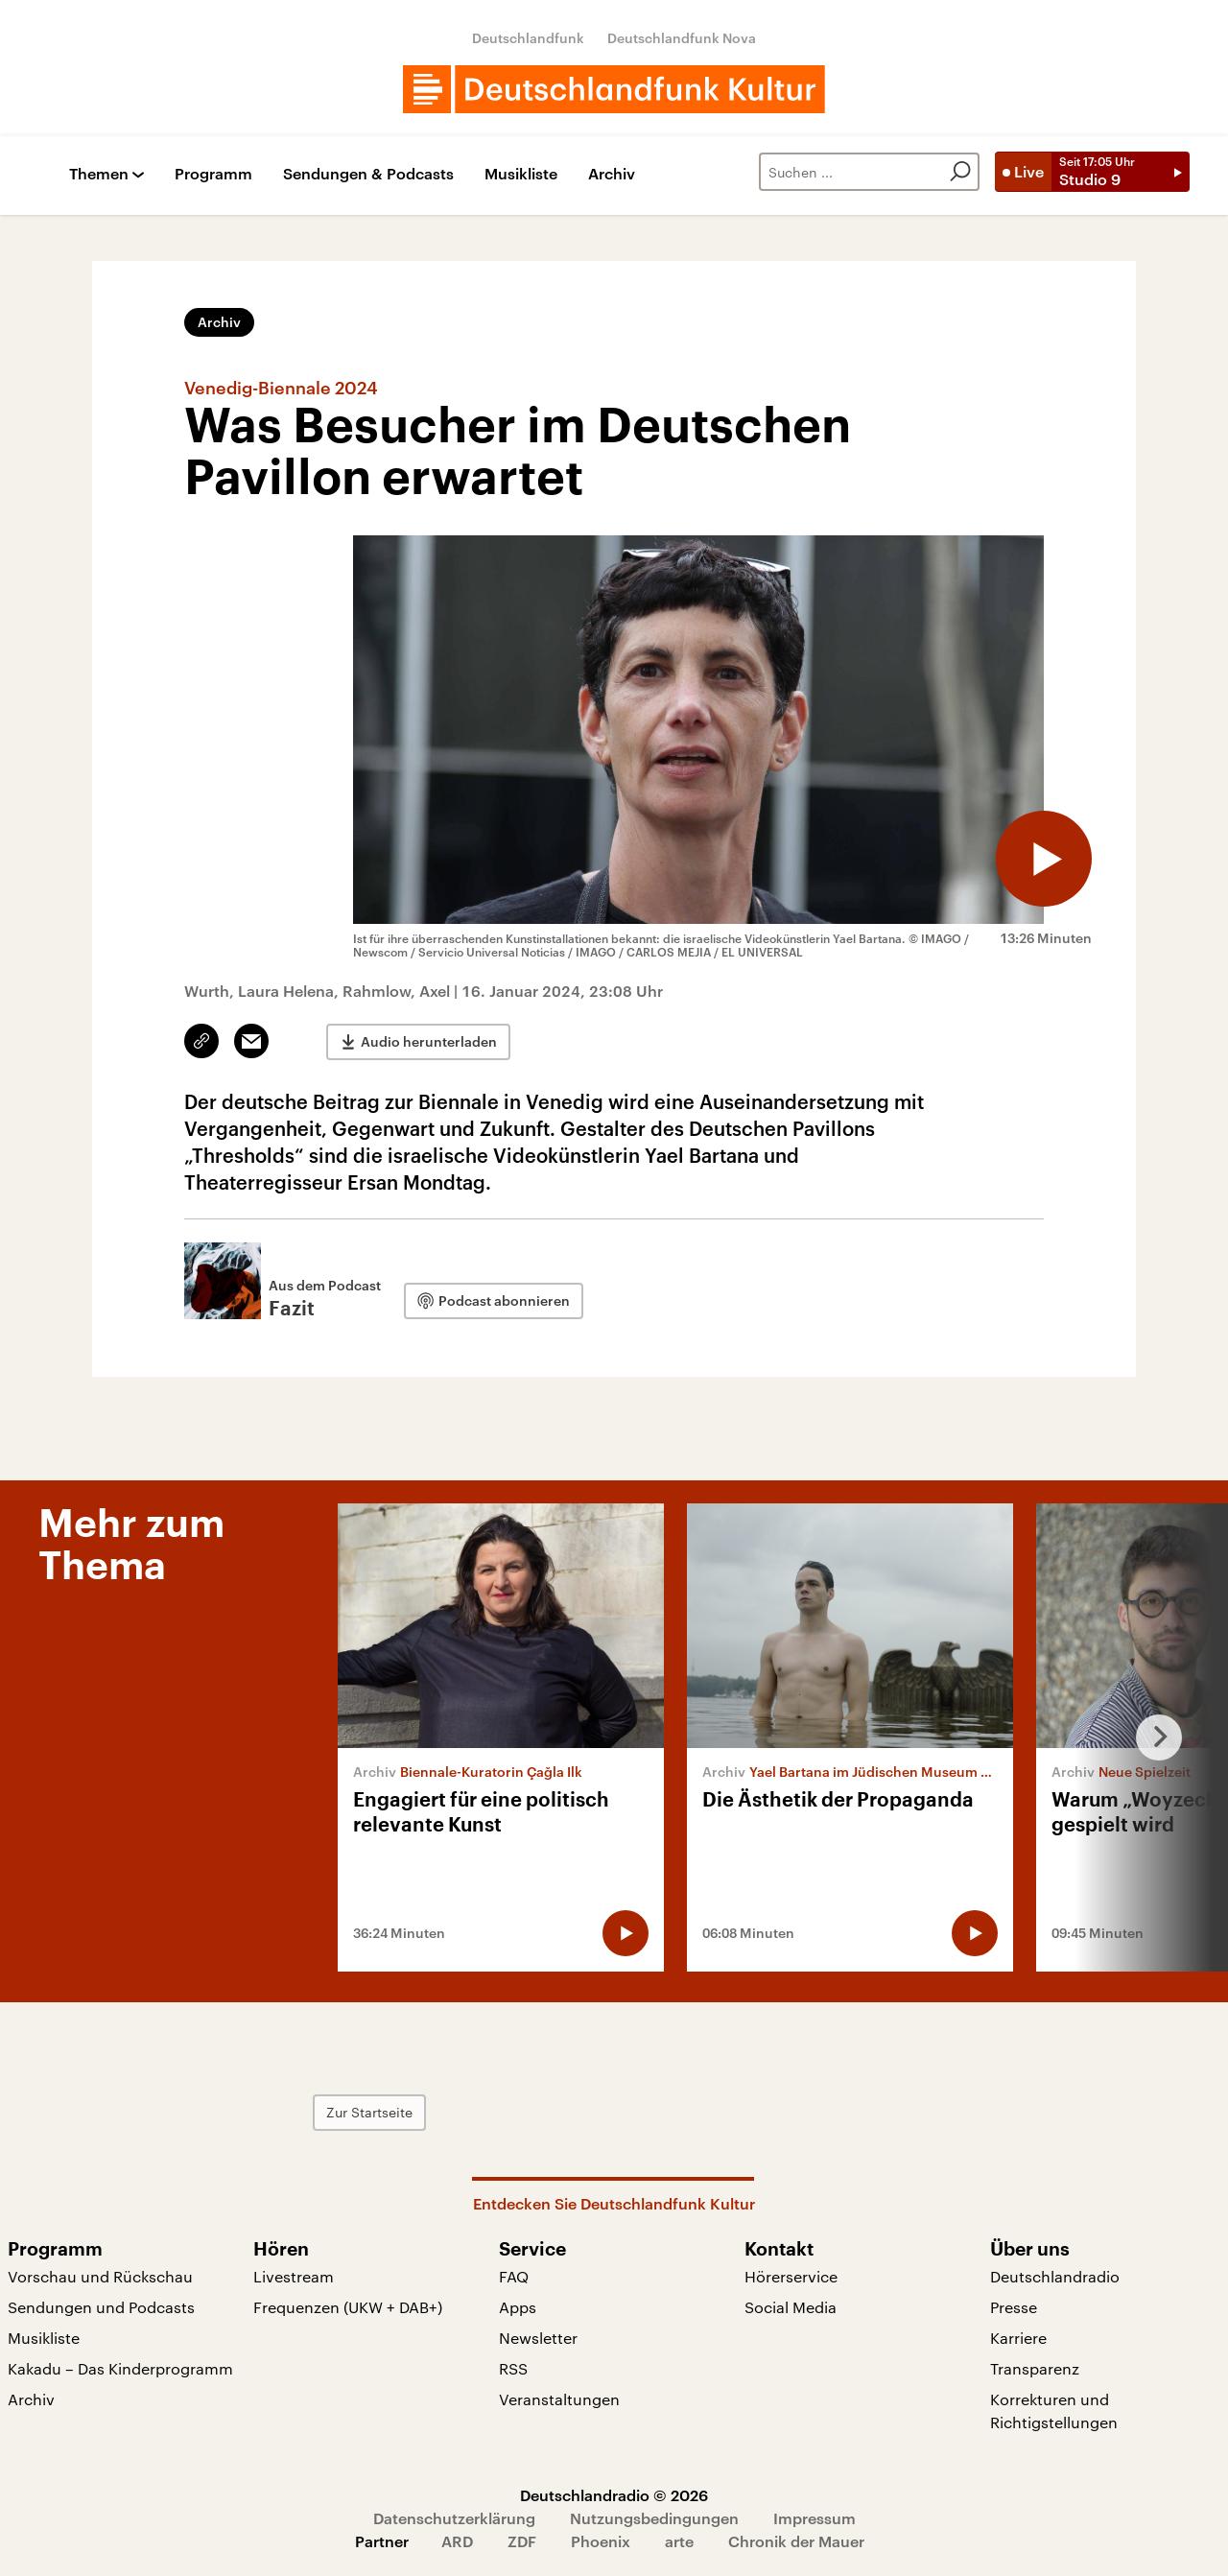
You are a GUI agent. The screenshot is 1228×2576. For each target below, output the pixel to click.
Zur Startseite (369, 2112)
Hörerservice (791, 2276)
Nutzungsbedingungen (654, 2518)
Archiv (611, 174)
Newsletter (538, 2337)
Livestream (293, 2276)
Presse (1013, 2307)
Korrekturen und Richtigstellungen (1054, 2410)
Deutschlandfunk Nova (681, 38)
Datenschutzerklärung (454, 2518)
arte (679, 2541)
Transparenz (1034, 2368)
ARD (457, 2541)
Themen (99, 174)
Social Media (790, 2307)
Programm (213, 174)
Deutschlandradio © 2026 (614, 2495)
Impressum (814, 2518)
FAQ (514, 2276)
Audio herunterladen (429, 1041)
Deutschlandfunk (528, 38)
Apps (517, 2307)
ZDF (522, 2541)
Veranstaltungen (559, 2399)
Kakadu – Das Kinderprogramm (120, 2368)
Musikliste (520, 174)
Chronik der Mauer (796, 2541)
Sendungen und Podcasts (101, 2307)
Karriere (1018, 2337)
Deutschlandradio (1055, 2276)
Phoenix (600, 2541)
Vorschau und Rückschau (100, 2276)
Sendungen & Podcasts (368, 174)
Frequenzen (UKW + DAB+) (347, 2307)
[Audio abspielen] (1044, 859)
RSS (513, 2368)
